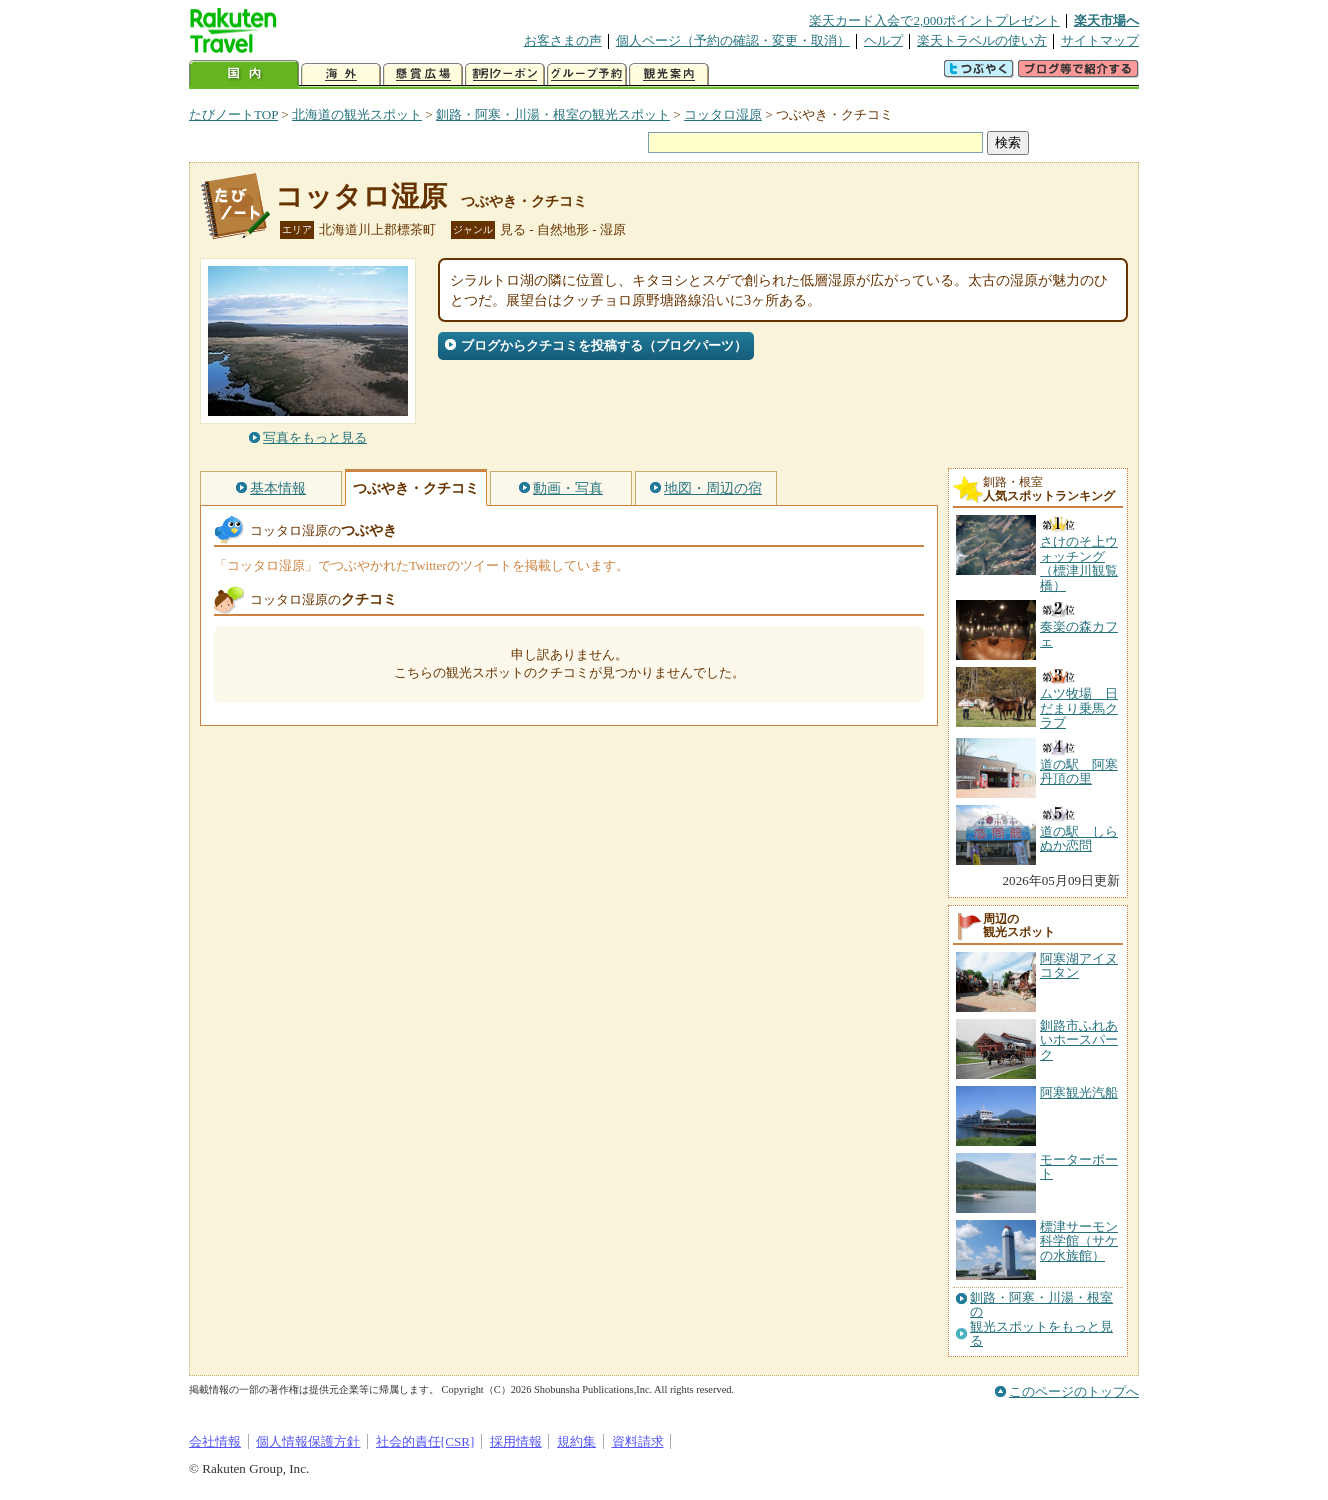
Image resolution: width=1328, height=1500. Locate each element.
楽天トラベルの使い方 (982, 40)
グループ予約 (587, 74)
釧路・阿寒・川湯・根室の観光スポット (553, 114)
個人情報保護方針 (308, 1441)
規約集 (576, 1441)
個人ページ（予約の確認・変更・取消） (733, 40)
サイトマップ (1100, 40)
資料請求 (638, 1441)
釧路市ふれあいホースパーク (1079, 1040)
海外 (341, 74)
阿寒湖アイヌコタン (1079, 965)
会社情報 (215, 1441)
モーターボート (1079, 1166)
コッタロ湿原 (723, 114)
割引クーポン (505, 74)
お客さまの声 (563, 40)
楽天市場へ (1106, 20)
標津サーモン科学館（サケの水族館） (1079, 1241)
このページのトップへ (1074, 1391)
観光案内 (669, 74)
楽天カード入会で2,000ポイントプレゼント (934, 20)
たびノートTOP (233, 114)
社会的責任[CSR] (425, 1441)
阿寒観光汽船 (1079, 1092)
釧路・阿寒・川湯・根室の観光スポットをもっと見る (1041, 1319)
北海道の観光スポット (357, 114)
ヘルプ (883, 40)
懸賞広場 (423, 74)
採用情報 (516, 1441)
